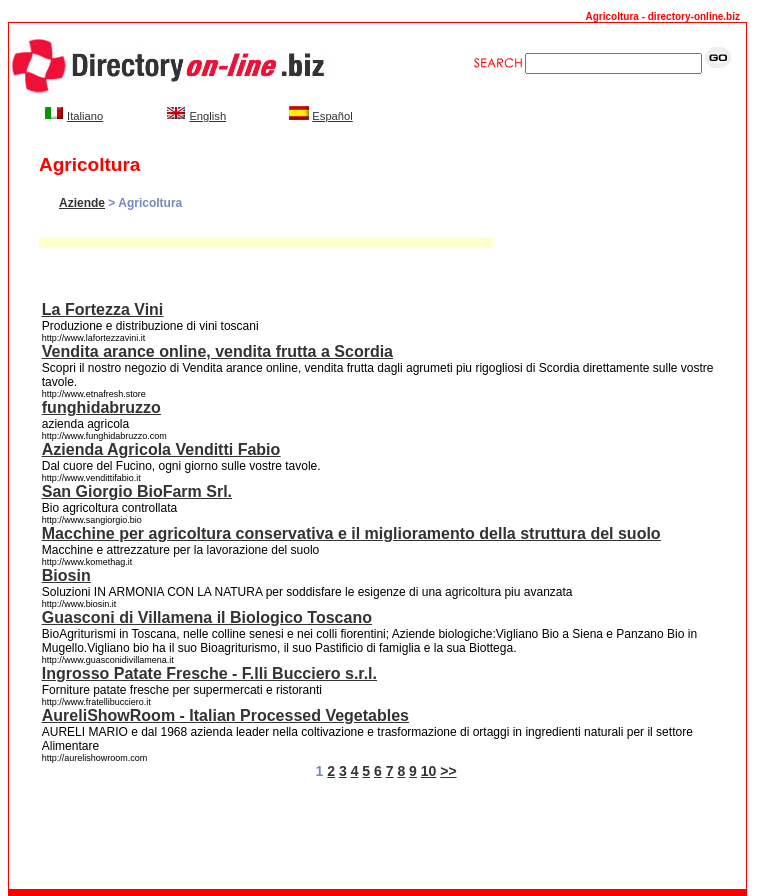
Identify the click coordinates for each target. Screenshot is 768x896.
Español (332, 116)
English (207, 116)
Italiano (85, 116)
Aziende (82, 203)
